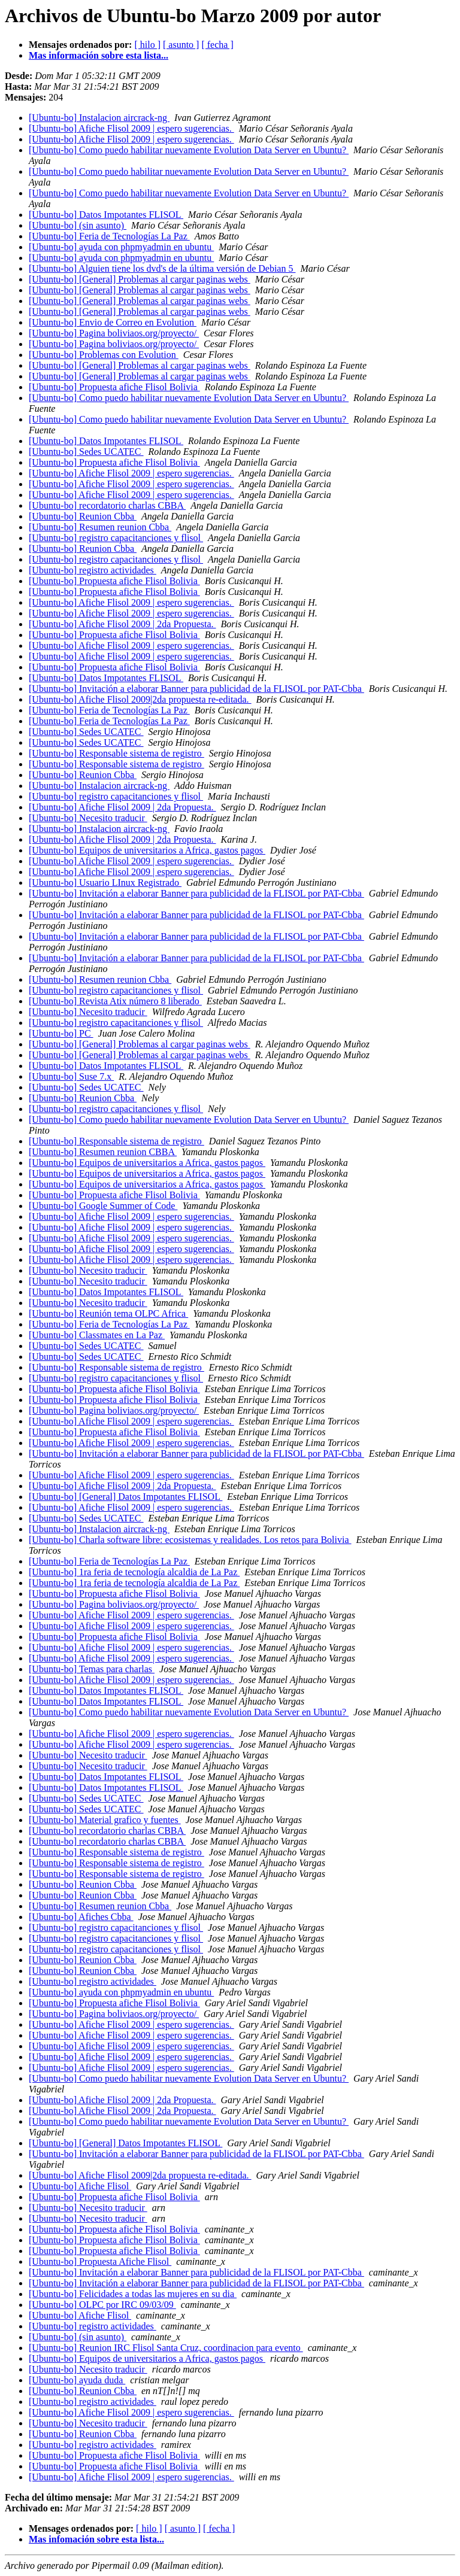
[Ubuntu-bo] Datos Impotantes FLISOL (106, 214)
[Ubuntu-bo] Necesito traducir (88, 818)
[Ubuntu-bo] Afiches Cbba (81, 1917)
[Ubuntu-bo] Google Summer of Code (103, 1206)
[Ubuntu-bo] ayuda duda (77, 2380)
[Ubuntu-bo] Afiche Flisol (80, 2186)
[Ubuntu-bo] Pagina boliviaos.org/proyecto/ (114, 333)
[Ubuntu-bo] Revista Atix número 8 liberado (115, 1001)
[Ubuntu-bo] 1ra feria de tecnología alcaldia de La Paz (134, 1572)
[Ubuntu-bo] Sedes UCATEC (86, 451)
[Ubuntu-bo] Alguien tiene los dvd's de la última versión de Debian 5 (162, 268)
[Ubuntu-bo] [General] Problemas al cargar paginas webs (139, 279)
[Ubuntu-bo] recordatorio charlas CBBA (107, 505)
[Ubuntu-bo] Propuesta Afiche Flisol (100, 2261)
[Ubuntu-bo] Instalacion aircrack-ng (99, 118)
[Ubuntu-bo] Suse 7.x (71, 1076)
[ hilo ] (147, 45)
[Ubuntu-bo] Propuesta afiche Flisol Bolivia (114, 387)
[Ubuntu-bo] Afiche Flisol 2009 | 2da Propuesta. (122, 624)
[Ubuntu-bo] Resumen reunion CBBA (103, 1152)
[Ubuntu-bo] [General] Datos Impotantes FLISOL (125, 1496)
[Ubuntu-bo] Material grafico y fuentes (105, 1820)
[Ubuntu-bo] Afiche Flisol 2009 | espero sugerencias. (131, 128)
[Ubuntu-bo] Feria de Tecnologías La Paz (109, 236)
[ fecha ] (217, 45)
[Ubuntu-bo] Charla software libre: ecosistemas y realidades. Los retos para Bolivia (190, 1540)
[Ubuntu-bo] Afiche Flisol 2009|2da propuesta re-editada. (140, 699)
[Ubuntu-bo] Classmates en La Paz (97, 1335)
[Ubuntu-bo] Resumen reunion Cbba (100, 527)
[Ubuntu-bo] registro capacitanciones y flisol (116, 538)
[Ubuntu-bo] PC (61, 1033)
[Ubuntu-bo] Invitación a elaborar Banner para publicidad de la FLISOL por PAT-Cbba (196, 689)
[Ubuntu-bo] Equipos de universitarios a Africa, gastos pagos (147, 850)
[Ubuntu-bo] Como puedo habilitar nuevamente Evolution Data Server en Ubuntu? (189, 150)
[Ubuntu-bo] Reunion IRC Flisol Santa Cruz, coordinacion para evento (166, 2348)
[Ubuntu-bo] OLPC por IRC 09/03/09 (102, 2304)
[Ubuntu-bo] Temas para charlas (92, 1669)
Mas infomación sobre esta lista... (96, 2539)
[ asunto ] (181, 45)
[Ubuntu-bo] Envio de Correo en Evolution (112, 322)
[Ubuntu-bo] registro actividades (92, 570)
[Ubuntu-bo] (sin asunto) (77, 225)
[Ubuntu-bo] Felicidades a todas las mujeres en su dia (133, 2294)
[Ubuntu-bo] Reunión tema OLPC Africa (108, 1313)
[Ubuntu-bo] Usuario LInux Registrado (105, 882)
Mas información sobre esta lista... (98, 55)
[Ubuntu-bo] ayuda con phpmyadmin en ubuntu (121, 247)
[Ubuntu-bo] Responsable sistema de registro (116, 753)
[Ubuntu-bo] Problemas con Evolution (103, 355)
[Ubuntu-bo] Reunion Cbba (83, 516)
